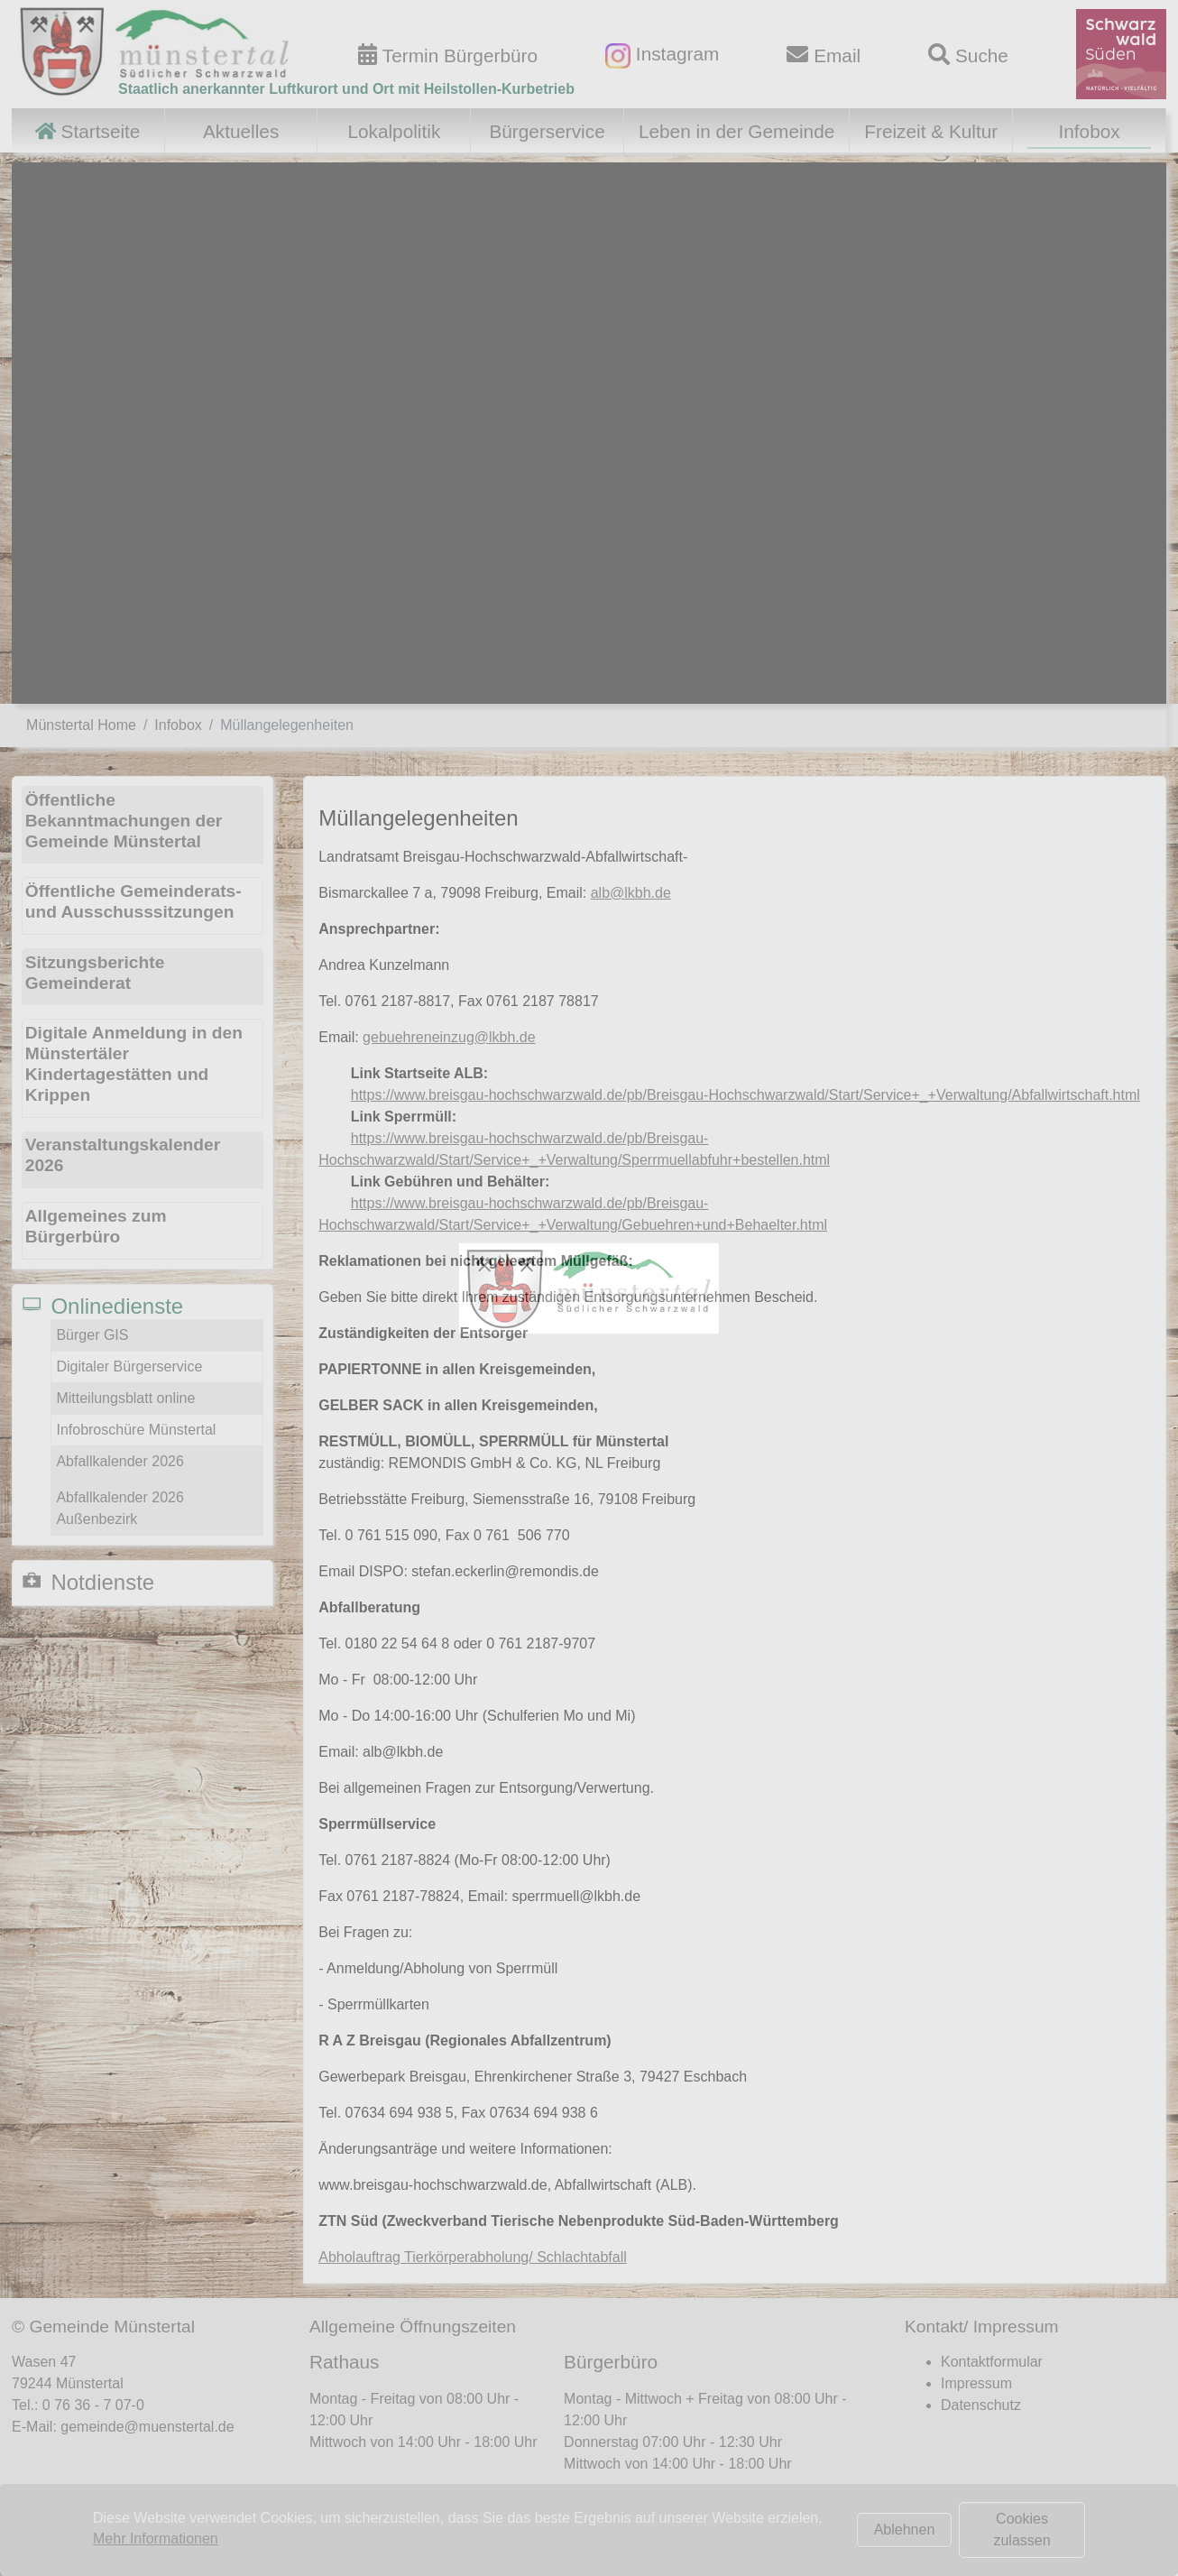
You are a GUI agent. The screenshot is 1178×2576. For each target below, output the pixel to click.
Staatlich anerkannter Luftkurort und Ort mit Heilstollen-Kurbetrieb (346, 89)
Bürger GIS (92, 1335)
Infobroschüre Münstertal (136, 1429)
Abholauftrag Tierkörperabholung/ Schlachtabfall (472, 2257)
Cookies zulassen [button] (1021, 2529)
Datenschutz (981, 2405)
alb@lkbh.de (631, 892)
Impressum (976, 2383)
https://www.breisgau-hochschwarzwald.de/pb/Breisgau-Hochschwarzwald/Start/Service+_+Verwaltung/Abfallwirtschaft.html (745, 1095)
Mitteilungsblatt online (125, 1398)
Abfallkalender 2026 (119, 1461)
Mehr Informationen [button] (155, 2538)
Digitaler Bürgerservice (129, 1366)
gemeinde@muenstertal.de (147, 2426)
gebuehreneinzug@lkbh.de (449, 1037)
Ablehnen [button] (904, 2529)
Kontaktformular (992, 2361)
